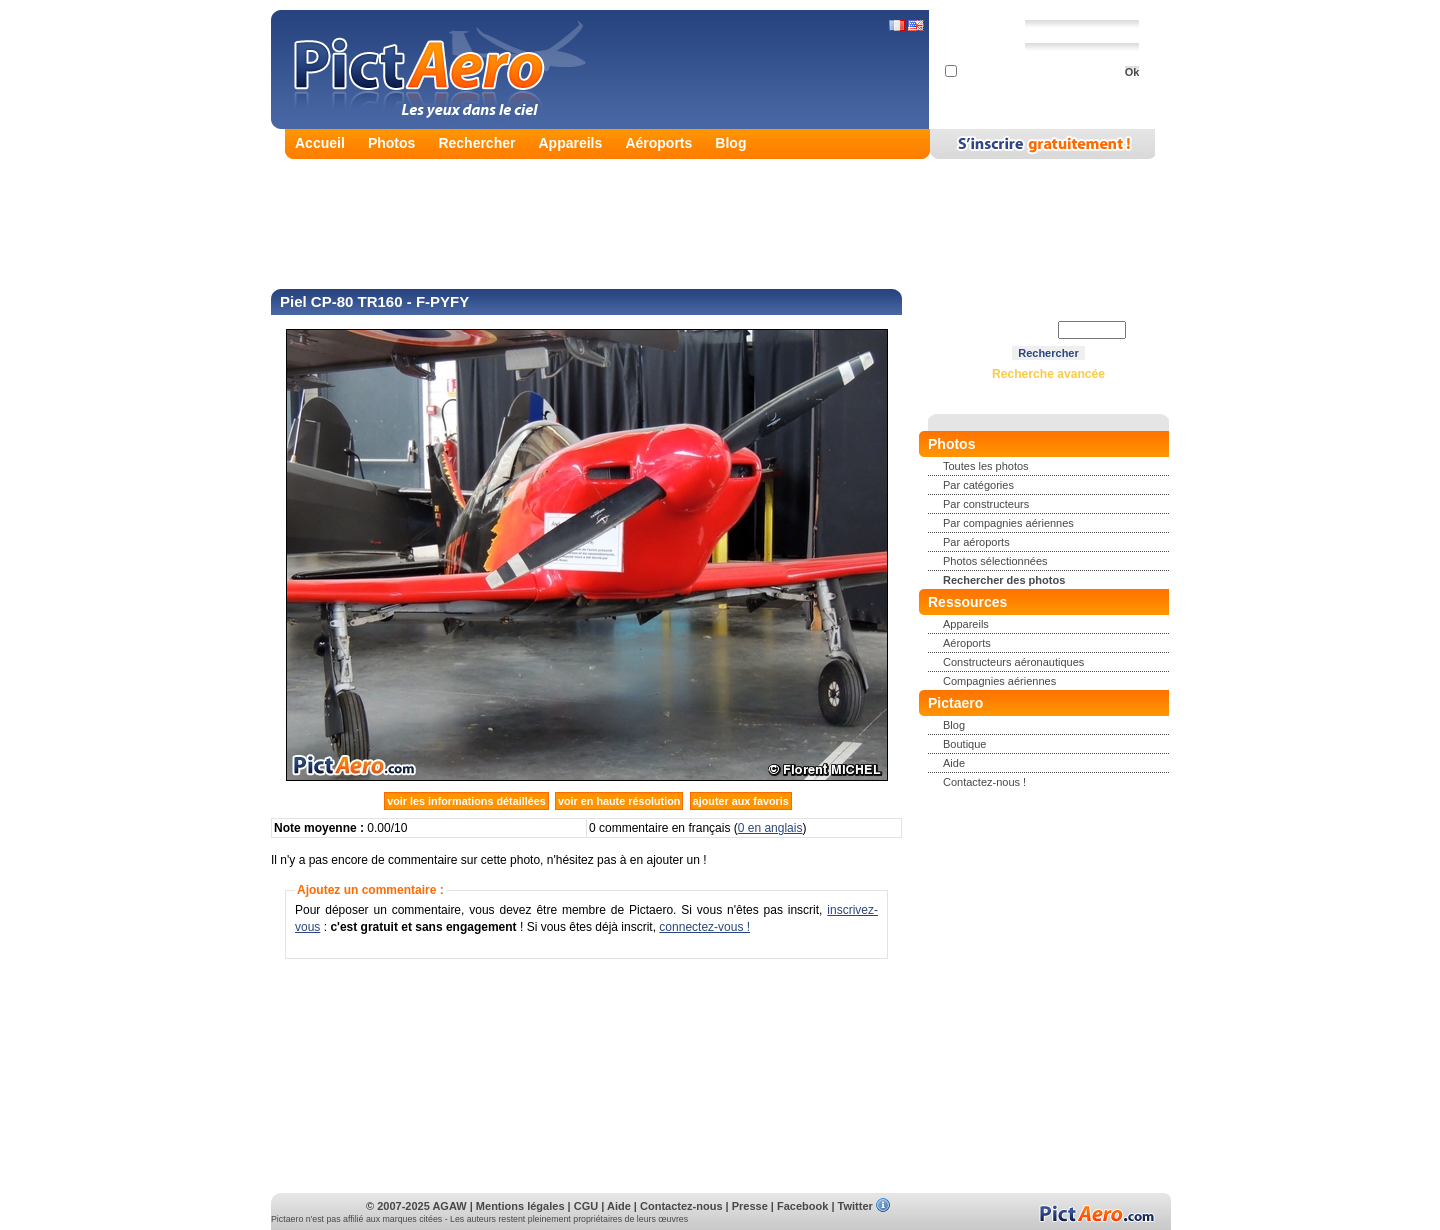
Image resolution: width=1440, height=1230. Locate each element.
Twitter (855, 1206)
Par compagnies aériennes (1008, 523)
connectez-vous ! (704, 927)
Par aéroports (976, 542)
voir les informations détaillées (466, 801)
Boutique (964, 744)
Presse (750, 1206)
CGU (586, 1206)
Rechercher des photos (1004, 580)
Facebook (802, 1206)
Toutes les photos (986, 466)
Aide (954, 763)
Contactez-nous (681, 1206)
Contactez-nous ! (984, 782)
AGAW (449, 1206)
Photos (391, 143)
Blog (730, 143)
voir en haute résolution (619, 801)
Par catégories (978, 485)
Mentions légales (520, 1206)
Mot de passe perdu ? (1042, 91)
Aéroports (658, 143)
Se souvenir (983, 73)
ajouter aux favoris (741, 801)
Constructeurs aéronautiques (1013, 662)
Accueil (320, 143)
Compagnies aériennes (999, 681)
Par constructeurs (986, 504)
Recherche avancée (1048, 374)
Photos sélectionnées (995, 561)
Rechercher (476, 143)
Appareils (571, 143)
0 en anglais (770, 828)
